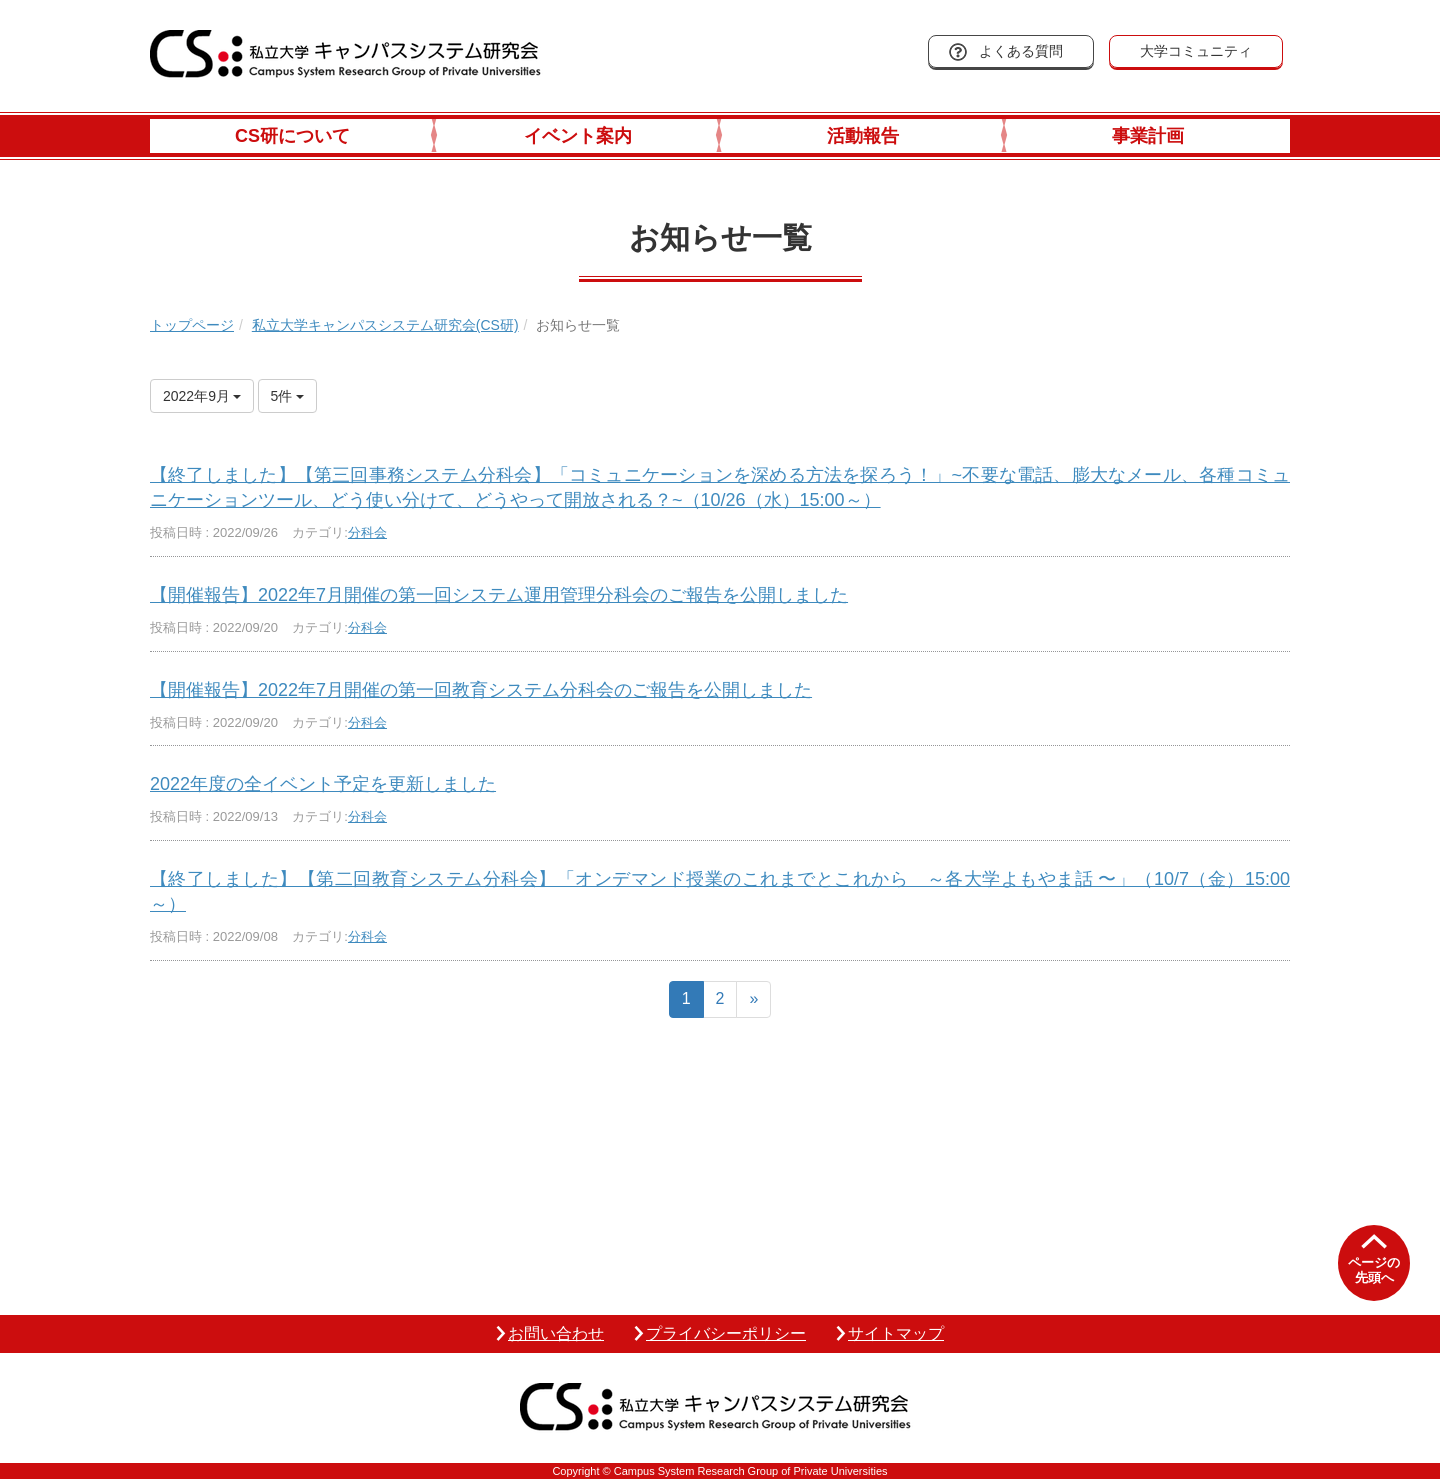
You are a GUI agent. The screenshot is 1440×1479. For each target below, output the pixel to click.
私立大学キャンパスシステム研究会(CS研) (385, 325)
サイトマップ (896, 1333)
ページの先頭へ (1374, 1270)
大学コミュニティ (1196, 51)
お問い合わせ (556, 1333)
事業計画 (1148, 136)
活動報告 (863, 136)
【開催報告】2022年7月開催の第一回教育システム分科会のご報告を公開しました (481, 690)
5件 (288, 396)
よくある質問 (1021, 51)
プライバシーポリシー (726, 1333)
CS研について (292, 136)
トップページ (192, 325)
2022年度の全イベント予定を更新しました (323, 784)
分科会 (367, 532)
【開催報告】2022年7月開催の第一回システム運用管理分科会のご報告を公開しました (499, 595)
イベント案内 (578, 136)
